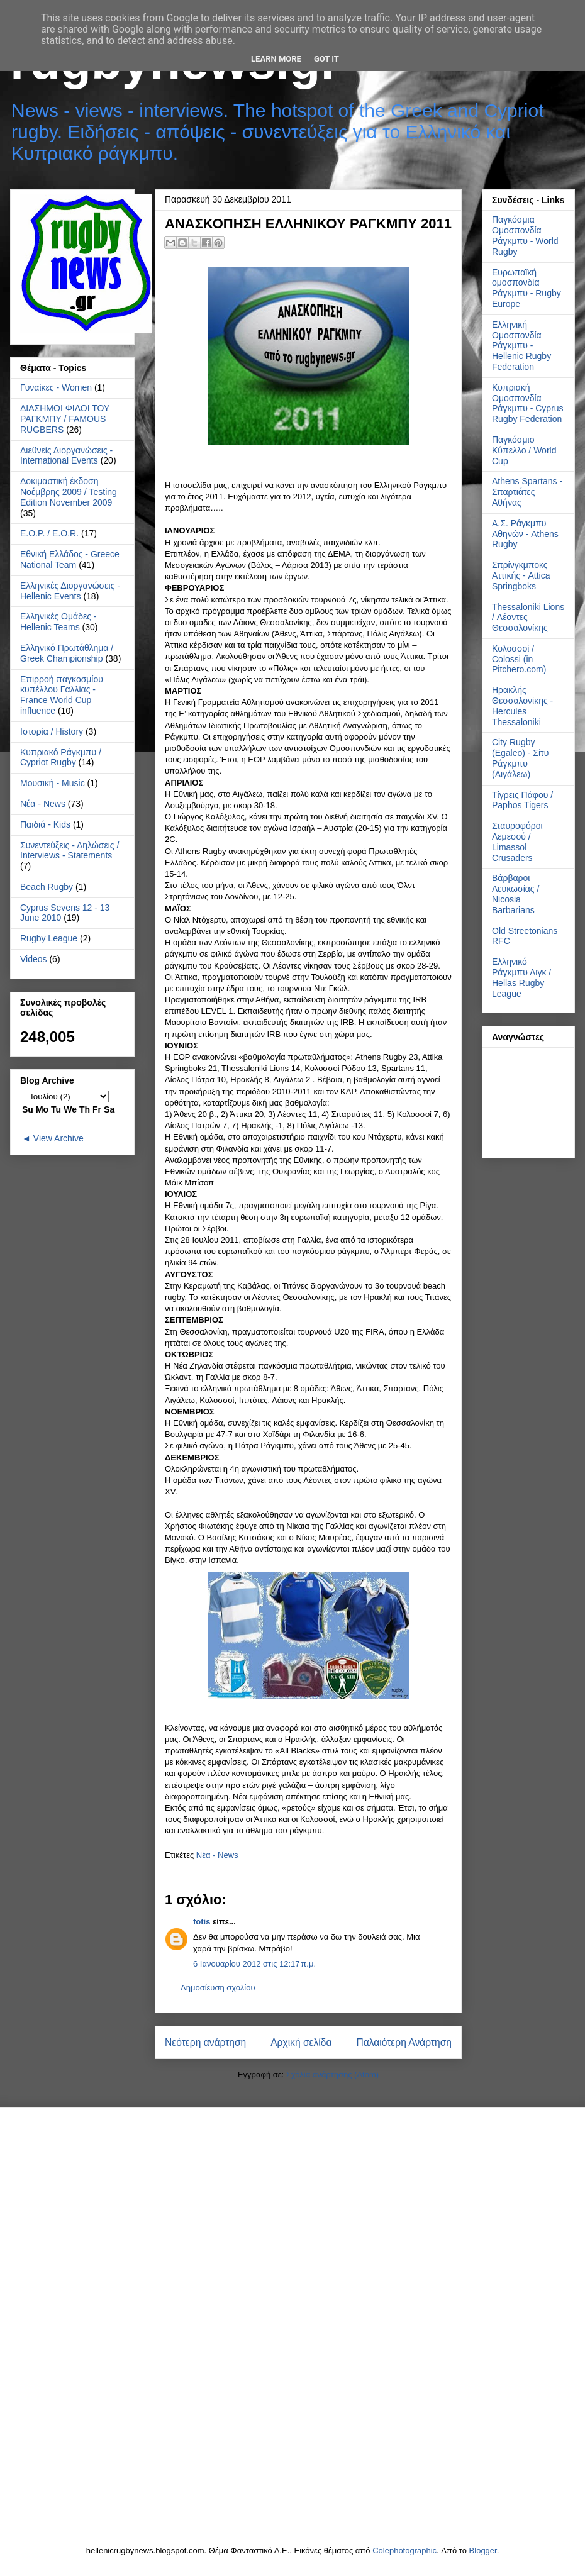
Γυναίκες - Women (56, 387)
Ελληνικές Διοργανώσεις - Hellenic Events (70, 590)
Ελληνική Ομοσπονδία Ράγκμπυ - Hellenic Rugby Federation (521, 345)
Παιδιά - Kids (45, 824)
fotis (201, 1921)
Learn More (276, 59)
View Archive (58, 1138)
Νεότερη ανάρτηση (205, 2042)
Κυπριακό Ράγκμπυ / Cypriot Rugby (60, 757)
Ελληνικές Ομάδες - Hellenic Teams (58, 621)
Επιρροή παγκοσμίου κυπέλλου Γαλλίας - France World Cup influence (61, 695)
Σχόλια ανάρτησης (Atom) (332, 2074)
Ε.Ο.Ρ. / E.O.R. (49, 533)
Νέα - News (217, 1855)
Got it (326, 59)
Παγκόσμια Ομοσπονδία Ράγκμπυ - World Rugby (525, 235)
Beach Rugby (46, 887)
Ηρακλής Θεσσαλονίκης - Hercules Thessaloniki (522, 705)
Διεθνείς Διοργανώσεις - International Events (66, 455)
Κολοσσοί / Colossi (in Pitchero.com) (519, 659)
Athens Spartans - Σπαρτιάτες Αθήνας (527, 492)
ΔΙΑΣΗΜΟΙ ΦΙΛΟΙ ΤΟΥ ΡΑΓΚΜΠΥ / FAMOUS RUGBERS (64, 419)
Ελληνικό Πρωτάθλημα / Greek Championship (66, 653)
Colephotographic (404, 2550)
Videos (33, 959)
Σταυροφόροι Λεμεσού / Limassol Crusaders (517, 841)
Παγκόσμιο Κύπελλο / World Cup (524, 450)
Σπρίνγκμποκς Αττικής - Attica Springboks (521, 575)
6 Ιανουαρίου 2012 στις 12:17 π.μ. (254, 1963)
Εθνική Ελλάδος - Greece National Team (70, 559)
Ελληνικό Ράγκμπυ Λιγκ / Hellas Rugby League (521, 977)
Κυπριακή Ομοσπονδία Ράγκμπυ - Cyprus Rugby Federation (528, 403)
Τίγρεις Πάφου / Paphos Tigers (522, 800)
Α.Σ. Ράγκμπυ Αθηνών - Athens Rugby (525, 534)
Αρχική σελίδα (301, 2042)
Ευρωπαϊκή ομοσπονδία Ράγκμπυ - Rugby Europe (526, 288)
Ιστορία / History (51, 731)
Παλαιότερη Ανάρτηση (404, 2042)
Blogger (483, 2550)
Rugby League (48, 938)
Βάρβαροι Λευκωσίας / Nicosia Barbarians (515, 893)
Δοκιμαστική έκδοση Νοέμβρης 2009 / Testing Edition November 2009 (68, 492)
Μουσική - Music (52, 783)
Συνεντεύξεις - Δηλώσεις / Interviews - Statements (69, 850)
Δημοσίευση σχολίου (218, 1987)
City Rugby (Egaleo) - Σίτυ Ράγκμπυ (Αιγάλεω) (520, 758)
